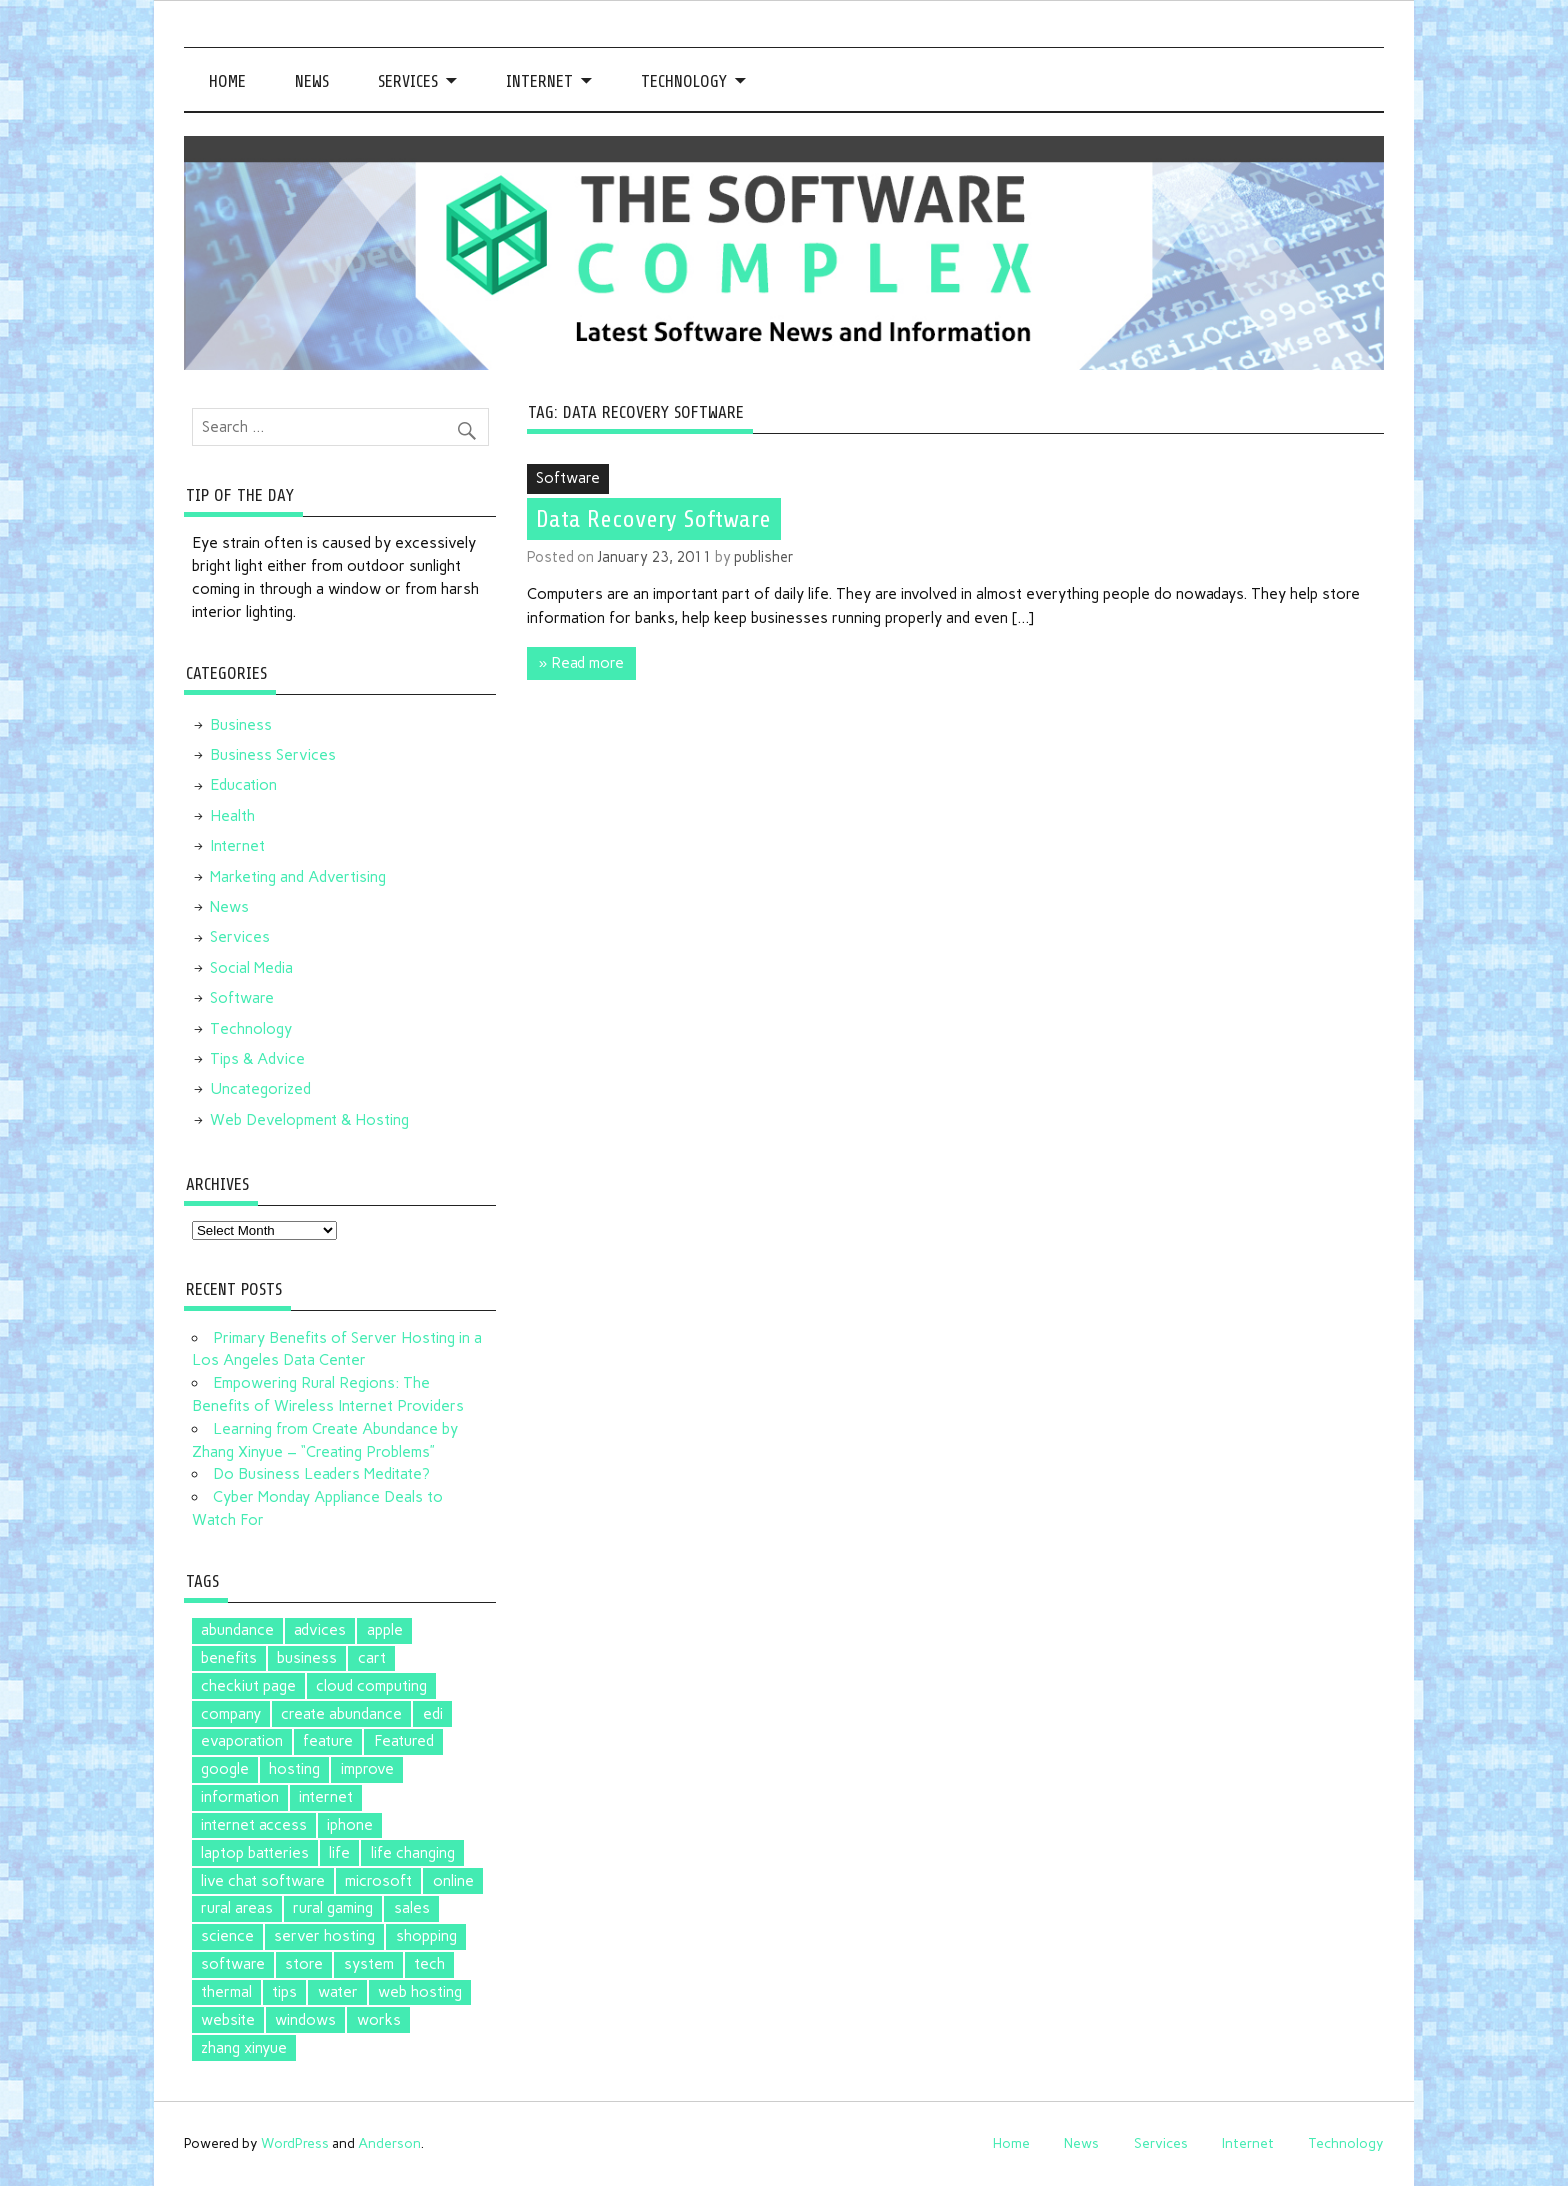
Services (408, 81)
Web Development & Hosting (309, 1120)
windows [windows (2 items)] (305, 2020)
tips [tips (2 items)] (284, 1992)
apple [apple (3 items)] (385, 1630)
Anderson (389, 2143)
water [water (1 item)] (338, 1992)
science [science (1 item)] (227, 1936)
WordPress (295, 2143)
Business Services (273, 755)
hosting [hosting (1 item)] (294, 1769)
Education (243, 785)
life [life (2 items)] (339, 1853)
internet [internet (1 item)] (326, 1797)
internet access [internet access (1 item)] (254, 1825)
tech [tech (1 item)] (429, 1964)
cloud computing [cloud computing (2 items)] (371, 1686)
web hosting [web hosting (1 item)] (420, 1992)
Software (568, 478)
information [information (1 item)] (240, 1797)
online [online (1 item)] (453, 1881)
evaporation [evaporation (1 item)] (242, 1741)
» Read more (581, 663)
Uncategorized (260, 1089)
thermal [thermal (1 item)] (226, 1992)
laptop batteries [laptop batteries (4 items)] (255, 1853)
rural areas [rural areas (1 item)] (237, 1908)
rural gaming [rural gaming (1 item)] (333, 1908)
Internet (539, 81)
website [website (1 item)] (228, 2020)
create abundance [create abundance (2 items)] (341, 1714)
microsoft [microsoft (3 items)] (378, 1881)
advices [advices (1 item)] (320, 1630)
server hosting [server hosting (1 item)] (324, 1936)
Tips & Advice (257, 1059)
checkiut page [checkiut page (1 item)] (248, 1686)
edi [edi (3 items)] (433, 1714)
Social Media (251, 968)
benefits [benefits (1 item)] (229, 1658)
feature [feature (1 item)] (328, 1741)
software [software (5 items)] (233, 1964)
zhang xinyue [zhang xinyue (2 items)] (244, 2048)
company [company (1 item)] (231, 1714)
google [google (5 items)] (225, 1769)
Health (232, 816)
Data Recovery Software (653, 519)
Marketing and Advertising (298, 877)
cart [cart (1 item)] (372, 1658)
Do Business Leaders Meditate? (321, 1474)
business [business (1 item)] (307, 1658)
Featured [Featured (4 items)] (404, 1741)
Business (241, 725)
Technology (684, 81)
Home (227, 81)
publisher (764, 557)
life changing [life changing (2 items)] (413, 1853)
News (312, 81)
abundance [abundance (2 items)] (237, 1630)
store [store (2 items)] (304, 1964)
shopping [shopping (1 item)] (426, 1936)
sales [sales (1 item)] (412, 1908)
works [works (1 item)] (379, 2020)
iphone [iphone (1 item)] (350, 1825)
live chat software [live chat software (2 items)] (263, 1881)
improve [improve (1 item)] (367, 1769)
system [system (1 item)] (369, 1964)
